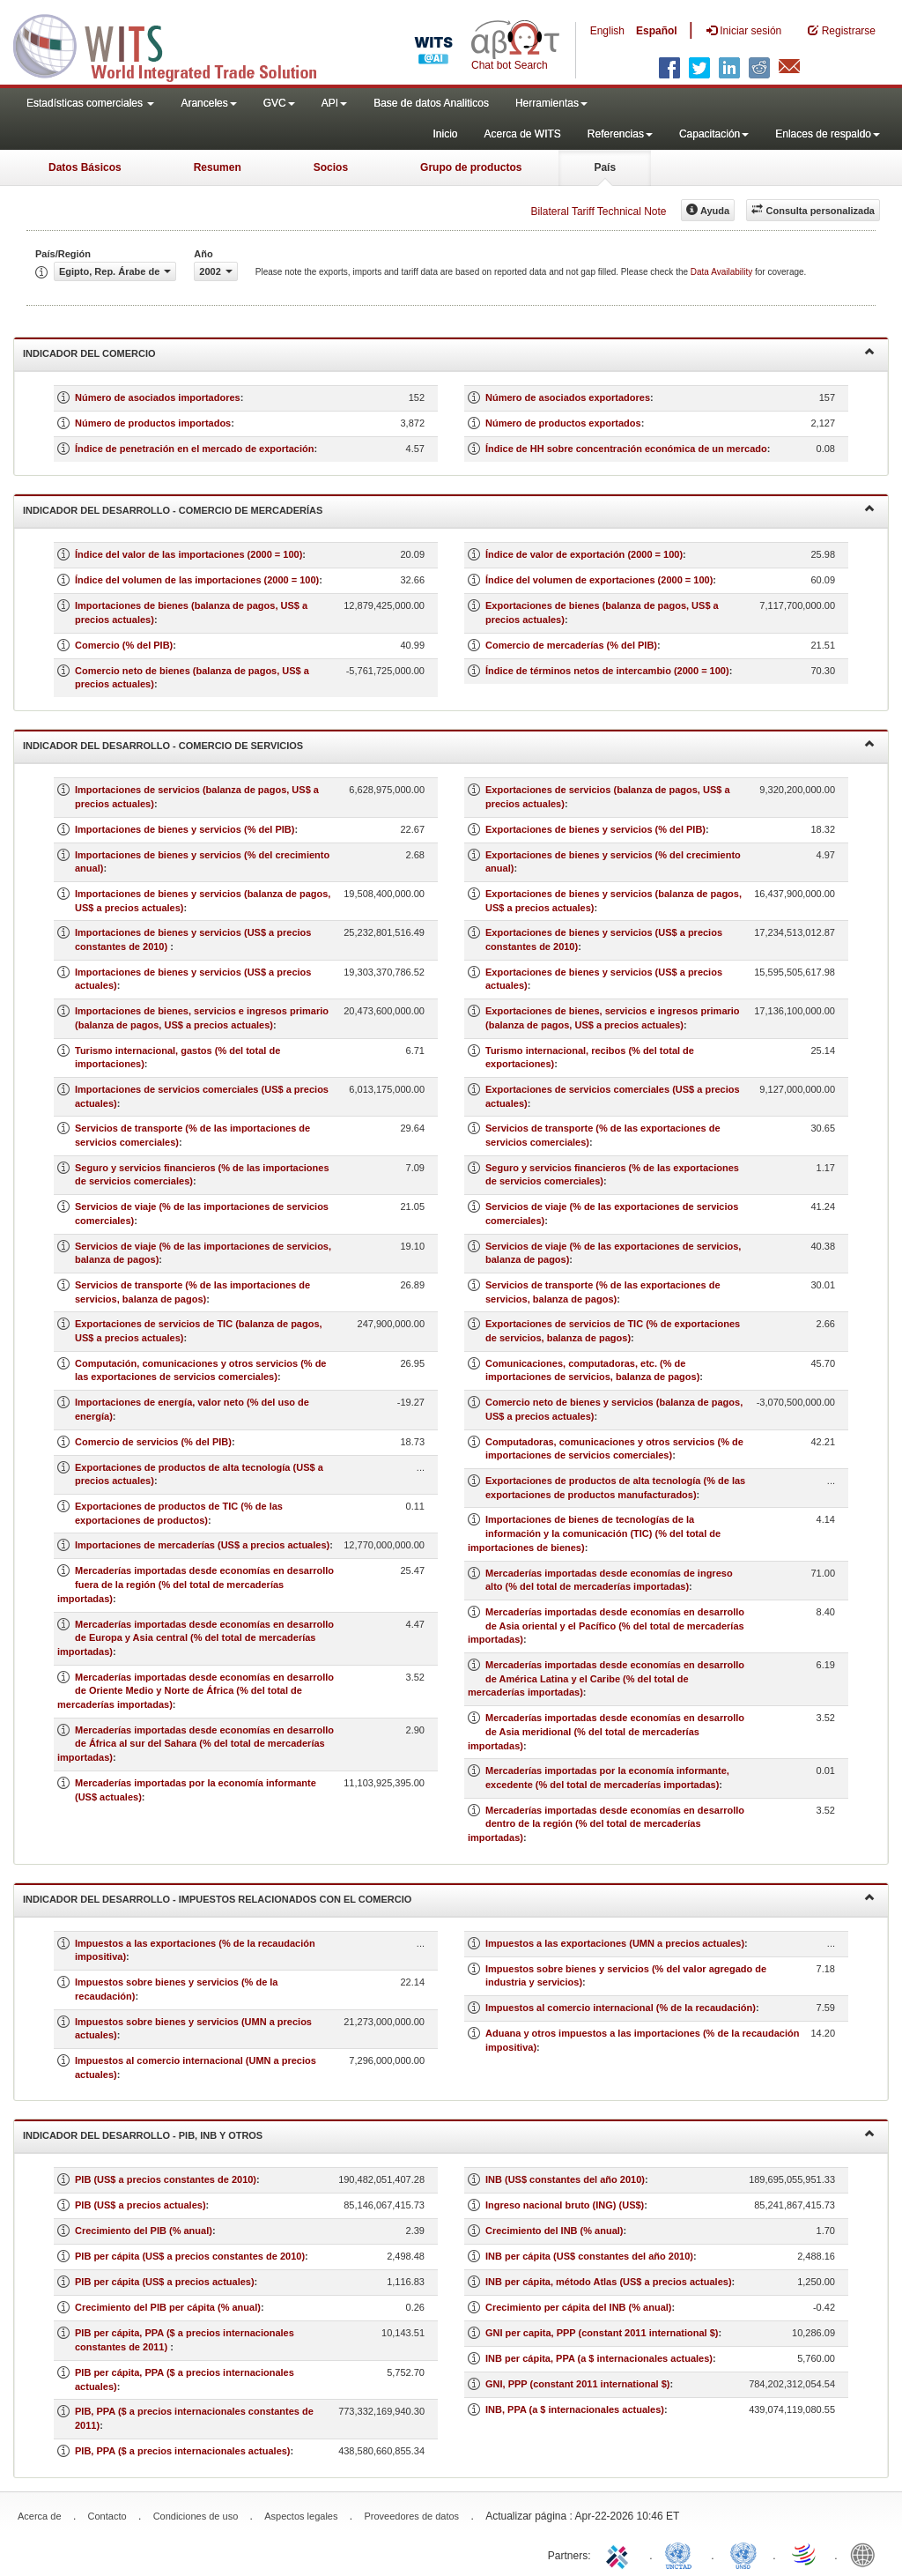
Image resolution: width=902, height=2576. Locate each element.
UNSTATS (743, 2554)
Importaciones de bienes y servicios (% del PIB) (184, 829)
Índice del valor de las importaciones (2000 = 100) (188, 554)
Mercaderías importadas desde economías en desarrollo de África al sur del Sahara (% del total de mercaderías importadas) (195, 1744)
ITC (620, 2554)
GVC (279, 103)
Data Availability (723, 272)
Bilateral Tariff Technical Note (598, 211)
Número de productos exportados (563, 423)
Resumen (217, 167)
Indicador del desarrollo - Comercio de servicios (449, 744)
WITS (176, 44)
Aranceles (208, 103)
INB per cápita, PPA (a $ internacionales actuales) (599, 2358)
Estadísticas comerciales (90, 103)
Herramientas (551, 103)
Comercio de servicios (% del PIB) (153, 1441)
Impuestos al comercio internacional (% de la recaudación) (620, 2007)
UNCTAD (681, 2554)
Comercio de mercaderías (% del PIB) (571, 645)
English (607, 31)
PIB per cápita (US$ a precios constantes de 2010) (190, 2256)
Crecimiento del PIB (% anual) (143, 2230)
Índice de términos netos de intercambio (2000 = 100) (607, 670)
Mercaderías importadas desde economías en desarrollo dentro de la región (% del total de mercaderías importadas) (606, 1824)
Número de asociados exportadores (567, 397)
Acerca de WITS (522, 134)
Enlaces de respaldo (827, 134)
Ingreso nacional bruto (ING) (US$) (564, 2205)
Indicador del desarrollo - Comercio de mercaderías (449, 509)
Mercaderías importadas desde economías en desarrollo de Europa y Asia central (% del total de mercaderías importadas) (195, 1638)
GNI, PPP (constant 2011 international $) (577, 2384)
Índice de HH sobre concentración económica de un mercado (626, 448)
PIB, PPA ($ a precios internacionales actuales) (183, 2451)
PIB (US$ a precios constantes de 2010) (165, 2179)
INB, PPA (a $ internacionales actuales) (574, 2409)
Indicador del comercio (449, 352)
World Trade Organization (805, 2554)
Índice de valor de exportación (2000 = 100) (584, 554)
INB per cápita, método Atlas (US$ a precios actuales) (608, 2281)
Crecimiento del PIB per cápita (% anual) (168, 2307)
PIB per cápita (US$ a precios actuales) (165, 2281)
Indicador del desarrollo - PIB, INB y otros (449, 2134)
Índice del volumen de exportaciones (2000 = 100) (599, 580)
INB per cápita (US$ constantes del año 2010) (589, 2256)
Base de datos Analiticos (431, 103)
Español (656, 31)
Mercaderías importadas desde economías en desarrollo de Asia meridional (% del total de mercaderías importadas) (606, 1731)
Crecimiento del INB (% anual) (554, 2230)
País (605, 167)
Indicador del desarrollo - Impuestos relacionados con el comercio (449, 1897)
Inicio (445, 134)
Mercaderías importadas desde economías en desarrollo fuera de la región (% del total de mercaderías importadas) (195, 1584)
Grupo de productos (470, 167)
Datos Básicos (85, 167)
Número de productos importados (153, 423)
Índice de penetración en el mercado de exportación (194, 448)
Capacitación (714, 134)
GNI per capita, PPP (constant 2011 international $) (601, 2332)
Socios (331, 167)
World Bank (866, 2554)
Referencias (620, 134)
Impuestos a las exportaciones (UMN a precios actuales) (614, 1943)
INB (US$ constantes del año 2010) (565, 2179)
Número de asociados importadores (157, 397)
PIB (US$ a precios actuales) (140, 2205)
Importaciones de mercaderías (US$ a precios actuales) (202, 1545)
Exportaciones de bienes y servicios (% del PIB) (595, 829)
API (334, 103)
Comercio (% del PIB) (124, 645)
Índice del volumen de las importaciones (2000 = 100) (197, 580)
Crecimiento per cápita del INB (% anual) (578, 2307)
